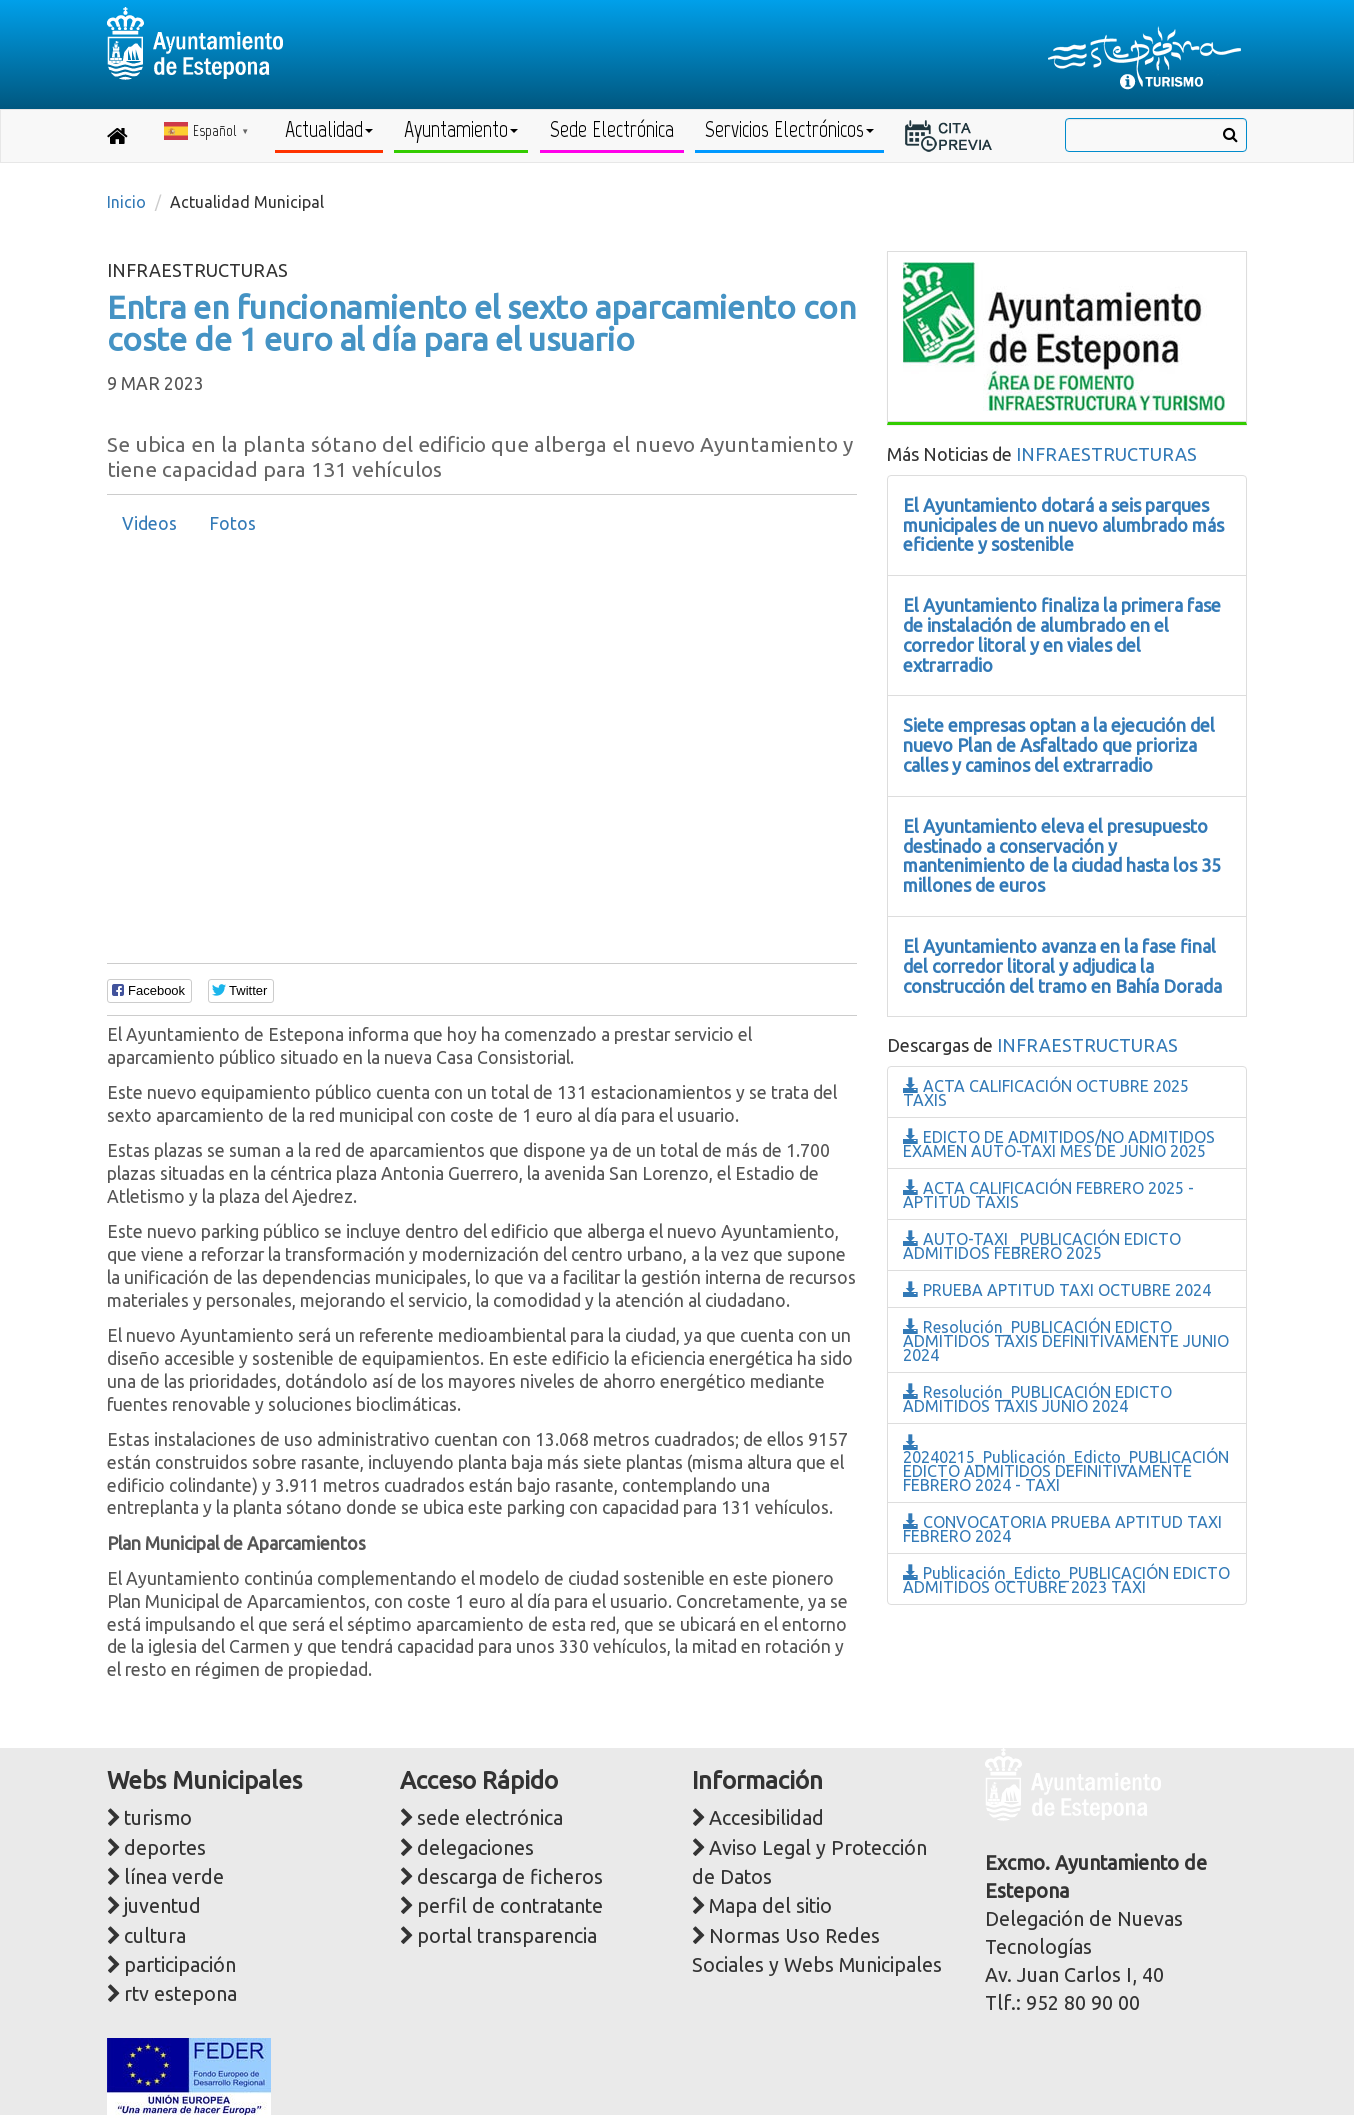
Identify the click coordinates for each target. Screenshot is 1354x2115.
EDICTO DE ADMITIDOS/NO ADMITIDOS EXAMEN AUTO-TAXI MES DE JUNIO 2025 (1059, 1144)
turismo (158, 1818)
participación (180, 1965)
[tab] (149, 524)
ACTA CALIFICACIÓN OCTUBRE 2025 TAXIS (1046, 1093)
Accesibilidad (766, 1818)
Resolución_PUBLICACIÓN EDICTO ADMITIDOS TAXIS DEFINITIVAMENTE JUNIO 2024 (1066, 1341)
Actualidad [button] (329, 129)
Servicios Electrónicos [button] (789, 129)
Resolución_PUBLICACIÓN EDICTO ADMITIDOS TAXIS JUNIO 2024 (1037, 1399)
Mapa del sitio (770, 1906)
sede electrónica (490, 1818)
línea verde (174, 1877)
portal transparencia (507, 1936)
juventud (162, 1906)
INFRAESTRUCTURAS (1106, 454)
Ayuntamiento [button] (461, 129)
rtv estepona (180, 1994)
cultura (155, 1936)
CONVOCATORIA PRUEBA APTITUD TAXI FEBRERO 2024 (1062, 1529)
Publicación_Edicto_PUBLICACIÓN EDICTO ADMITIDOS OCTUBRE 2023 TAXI (1066, 1580)
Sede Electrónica (612, 129)
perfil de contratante (510, 1906)
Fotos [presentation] (232, 523)
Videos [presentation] (149, 523)
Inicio (126, 202)
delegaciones (475, 1848)
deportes (165, 1848)
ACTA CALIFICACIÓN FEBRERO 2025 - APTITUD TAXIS (1048, 1195)
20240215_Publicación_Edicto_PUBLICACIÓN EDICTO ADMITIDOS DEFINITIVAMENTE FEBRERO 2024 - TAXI (1066, 1464)
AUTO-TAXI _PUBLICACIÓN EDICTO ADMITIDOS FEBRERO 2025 (1042, 1246)
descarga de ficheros (510, 1877)
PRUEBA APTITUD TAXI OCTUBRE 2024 (1057, 1290)
